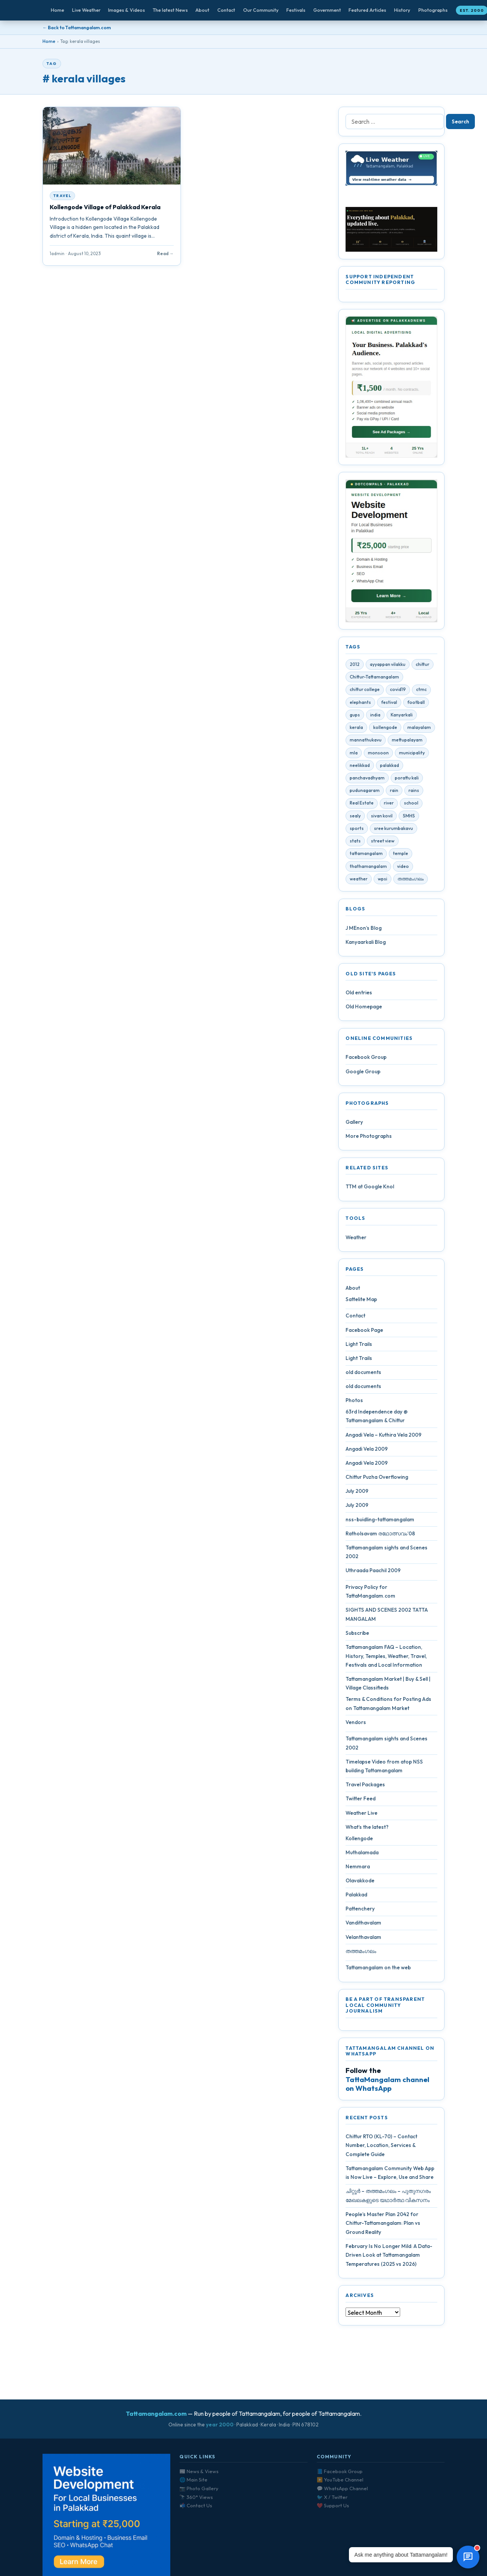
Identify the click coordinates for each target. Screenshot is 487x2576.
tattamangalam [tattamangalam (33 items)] (366, 855)
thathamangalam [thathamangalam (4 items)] (368, 868)
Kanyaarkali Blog (366, 943)
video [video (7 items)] (403, 868)
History (402, 10)
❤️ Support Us (333, 2505)
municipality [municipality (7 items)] (412, 754)
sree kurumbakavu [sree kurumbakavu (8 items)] (393, 830)
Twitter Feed (360, 1800)
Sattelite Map (361, 1300)
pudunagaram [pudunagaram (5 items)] (365, 792)
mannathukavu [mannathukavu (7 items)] (366, 742)
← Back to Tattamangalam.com (76, 27)
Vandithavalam (363, 1924)
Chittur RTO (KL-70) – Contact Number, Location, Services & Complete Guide (381, 2146)
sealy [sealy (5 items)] (355, 817)
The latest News (170, 10)
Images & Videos (126, 10)
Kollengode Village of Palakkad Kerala (105, 207)
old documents (363, 1374)
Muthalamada (362, 1853)
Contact (226, 10)
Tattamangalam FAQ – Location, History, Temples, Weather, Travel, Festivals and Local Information (386, 1657)
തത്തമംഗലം (361, 1952)
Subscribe (357, 1634)
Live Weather (86, 10)
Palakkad (356, 1896)
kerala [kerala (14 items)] (356, 729)
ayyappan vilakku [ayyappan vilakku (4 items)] (387, 666)
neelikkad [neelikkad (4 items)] (360, 767)
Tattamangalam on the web (378, 1969)
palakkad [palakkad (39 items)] (389, 767)
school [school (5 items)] (411, 805)
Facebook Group (366, 1058)
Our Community (261, 10)
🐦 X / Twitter (332, 2497)
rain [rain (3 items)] (394, 792)
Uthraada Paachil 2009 (373, 1572)
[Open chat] (468, 2557)
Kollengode (359, 1839)
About (202, 10)
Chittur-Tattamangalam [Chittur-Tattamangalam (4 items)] (374, 678)
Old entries (359, 994)
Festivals (295, 10)
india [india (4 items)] (375, 716)
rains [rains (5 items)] (413, 792)
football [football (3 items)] (416, 704)
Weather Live (361, 1814)
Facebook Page (364, 1331)
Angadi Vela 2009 (367, 1450)
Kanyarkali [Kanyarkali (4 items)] (402, 716)
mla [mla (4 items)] (354, 754)
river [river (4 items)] (389, 805)
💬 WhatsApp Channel (342, 2488)
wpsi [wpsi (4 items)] (382, 880)
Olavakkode (360, 1882)
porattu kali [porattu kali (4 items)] (407, 779)
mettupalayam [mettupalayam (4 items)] (407, 742)
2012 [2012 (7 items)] (355, 666)
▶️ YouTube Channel (340, 2480)
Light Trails (359, 1345)
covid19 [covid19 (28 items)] (398, 691)
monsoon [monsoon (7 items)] (378, 754)
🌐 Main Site (193, 2480)
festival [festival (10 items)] (389, 704)
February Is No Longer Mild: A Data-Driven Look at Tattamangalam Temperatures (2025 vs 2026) (389, 2256)
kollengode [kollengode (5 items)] (385, 729)
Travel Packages (365, 1786)
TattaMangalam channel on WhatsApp (387, 2085)
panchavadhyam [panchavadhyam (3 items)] (367, 779)
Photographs (433, 10)
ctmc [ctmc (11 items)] (421, 691)
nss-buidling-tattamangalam (380, 1521)
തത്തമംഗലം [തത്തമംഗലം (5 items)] (410, 880)
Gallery (354, 1123)
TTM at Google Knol (370, 1188)
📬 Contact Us (195, 2505)
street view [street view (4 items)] (382, 843)
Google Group (363, 1073)
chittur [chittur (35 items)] (422, 666)
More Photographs (369, 1137)
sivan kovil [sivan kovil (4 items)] (382, 817)
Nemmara (358, 1868)
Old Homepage (364, 1008)
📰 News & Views (198, 2471)
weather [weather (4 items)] (359, 880)
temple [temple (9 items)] (400, 855)
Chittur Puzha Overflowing (377, 1478)
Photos (354, 1402)
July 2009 (357, 1492)
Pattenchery (360, 1910)
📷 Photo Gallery (198, 2488)
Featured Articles (367, 10)
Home (57, 10)
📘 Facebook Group (340, 2471)
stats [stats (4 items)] (355, 843)
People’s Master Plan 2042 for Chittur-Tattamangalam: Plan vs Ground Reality (383, 2224)
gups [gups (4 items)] (355, 716)
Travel (62, 195)
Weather (356, 1238)
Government (327, 10)
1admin (57, 253)
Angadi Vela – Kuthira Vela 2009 (383, 1436)
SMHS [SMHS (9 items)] (409, 817)
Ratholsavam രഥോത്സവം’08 (380, 1535)
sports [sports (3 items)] (357, 830)
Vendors (356, 1723)
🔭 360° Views (196, 2497)
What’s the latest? (367, 1828)
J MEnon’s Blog (364, 929)
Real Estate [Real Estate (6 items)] (362, 805)
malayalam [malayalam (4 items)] (419, 729)
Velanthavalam (363, 1938)
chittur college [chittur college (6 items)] (365, 691)
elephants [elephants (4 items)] (360, 704)
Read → (165, 253)
